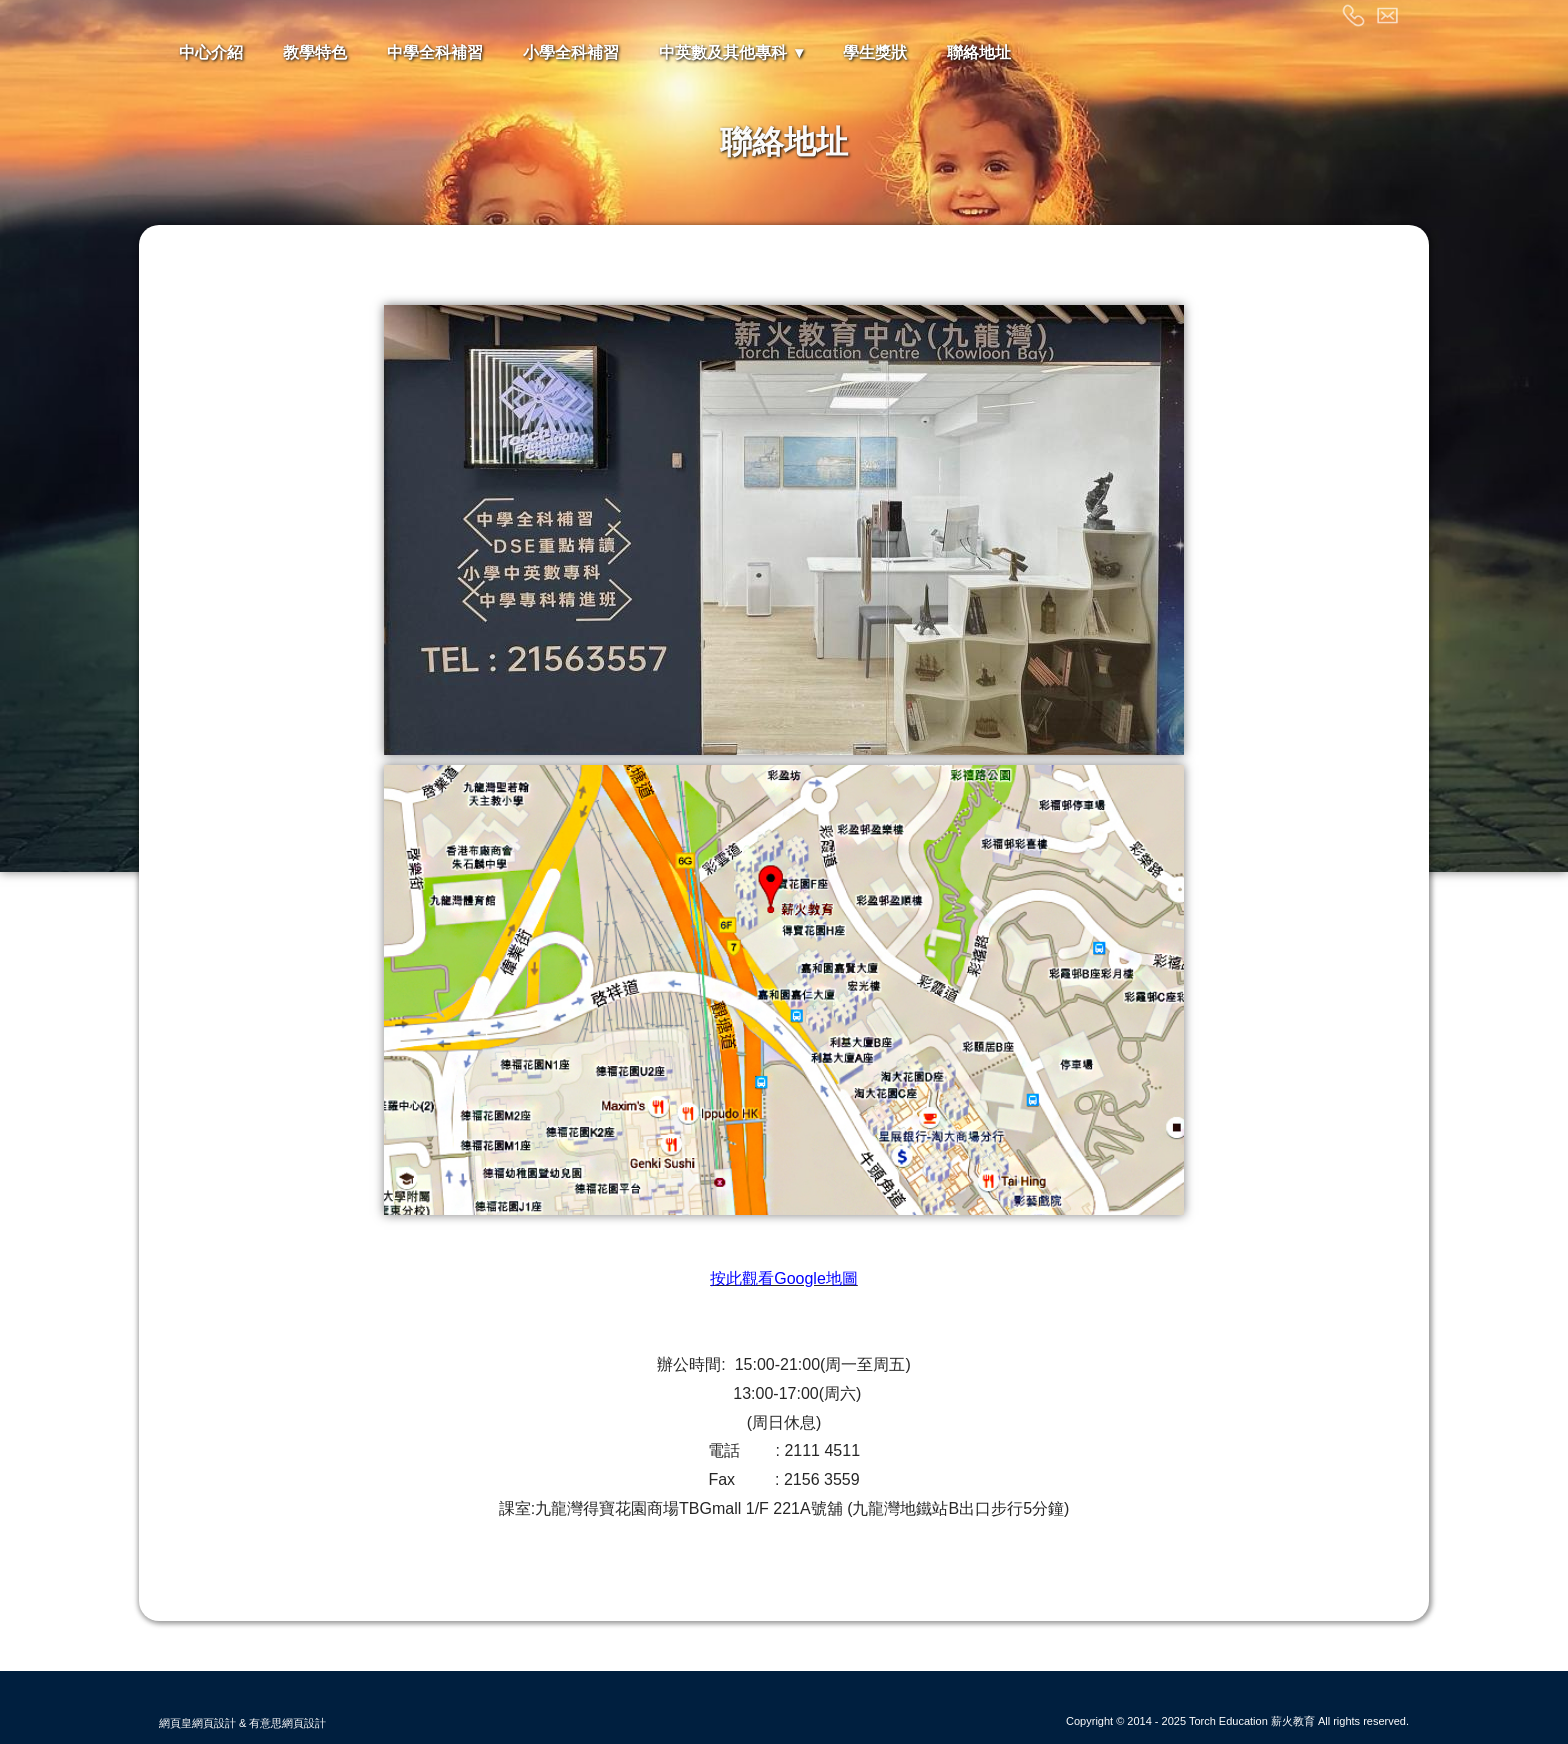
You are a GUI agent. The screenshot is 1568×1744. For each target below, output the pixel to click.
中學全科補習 (435, 52)
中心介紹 (211, 52)
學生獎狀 (875, 52)
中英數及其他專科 (723, 52)
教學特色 (315, 52)
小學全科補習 (571, 52)
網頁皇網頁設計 (197, 1723)
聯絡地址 (979, 52)
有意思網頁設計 (287, 1723)
